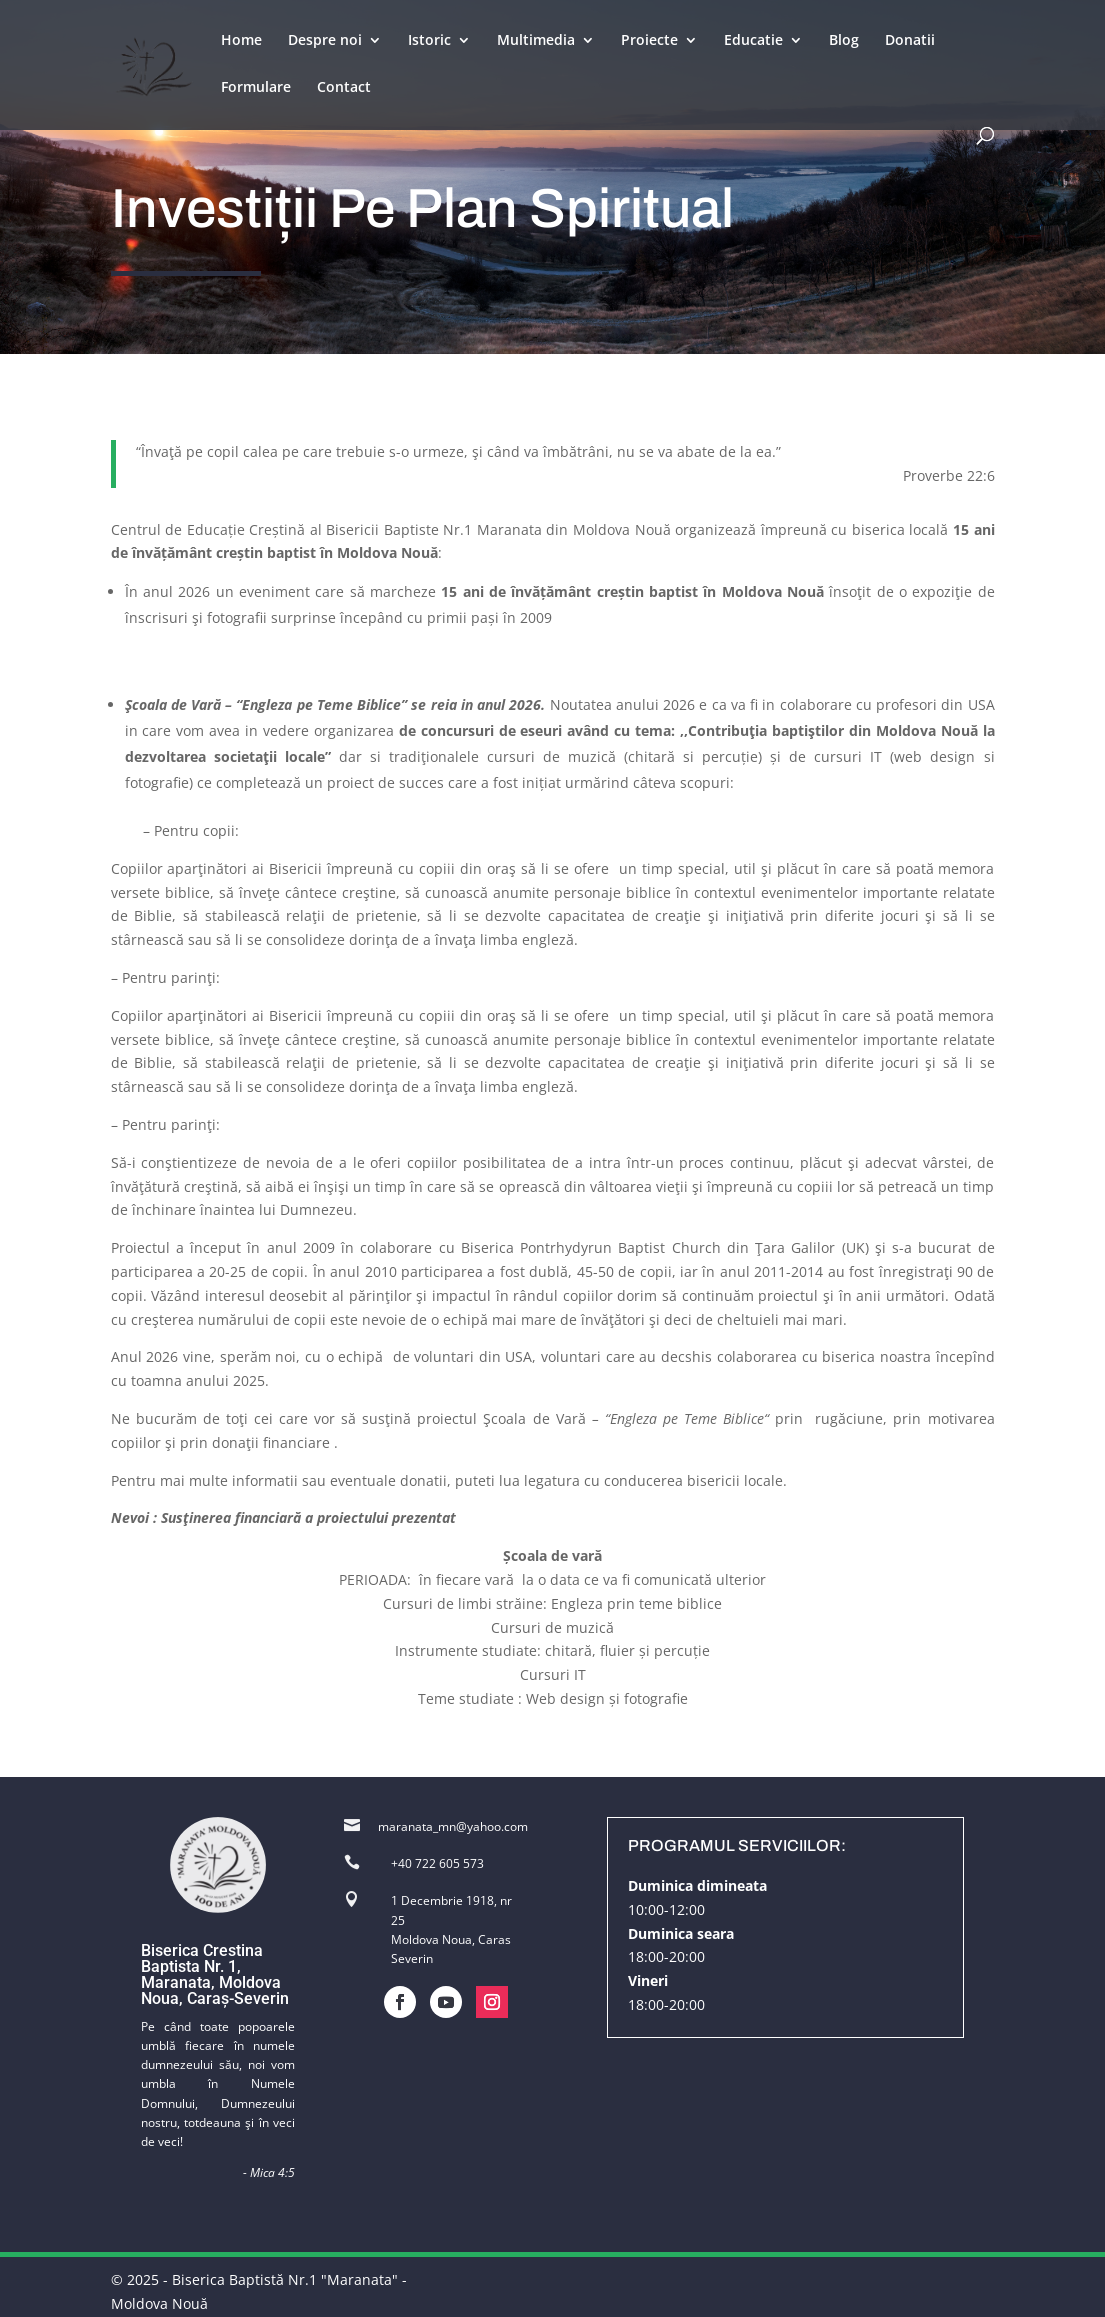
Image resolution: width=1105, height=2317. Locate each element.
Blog (844, 41)
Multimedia (536, 41)
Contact (344, 88)
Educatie (753, 41)
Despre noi (325, 41)
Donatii (910, 41)
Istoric (429, 41)
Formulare (256, 88)
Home (241, 41)
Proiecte (649, 41)
